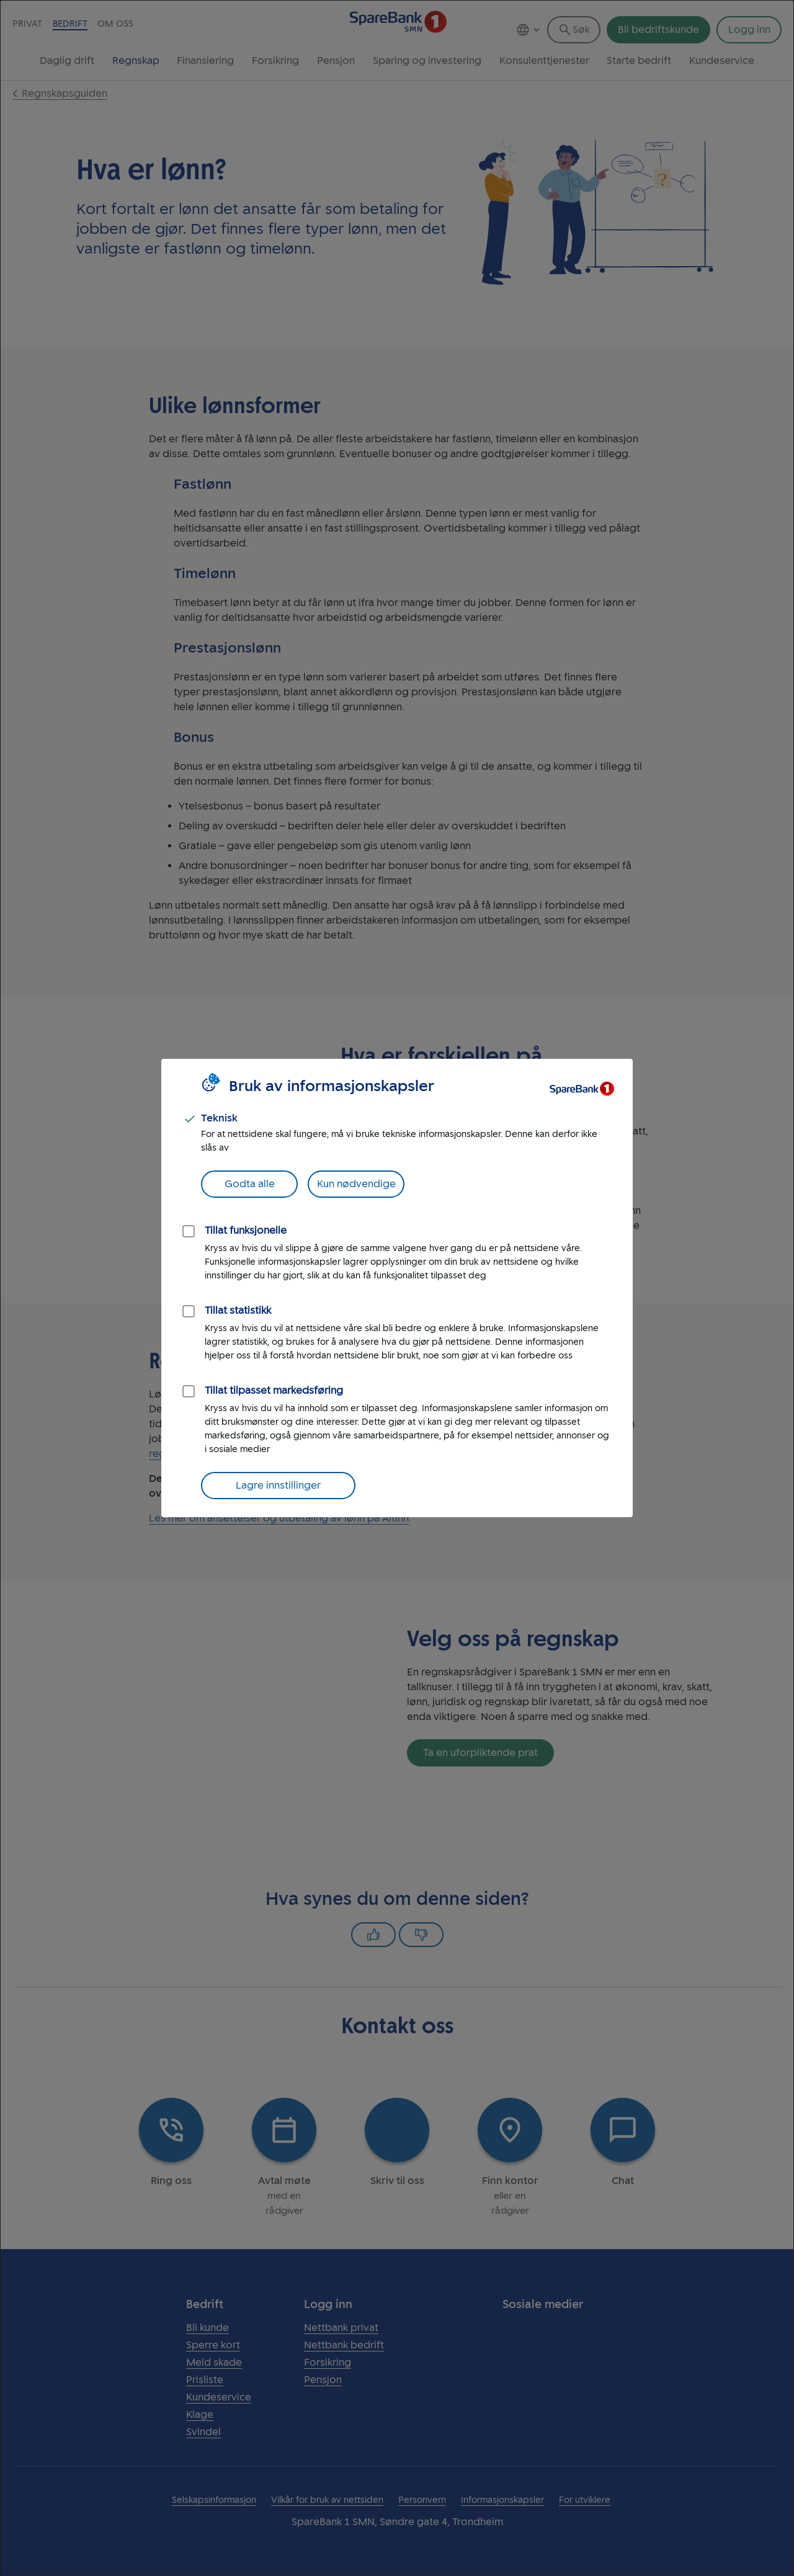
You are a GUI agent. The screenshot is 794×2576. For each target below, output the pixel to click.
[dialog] (397, 1288)
